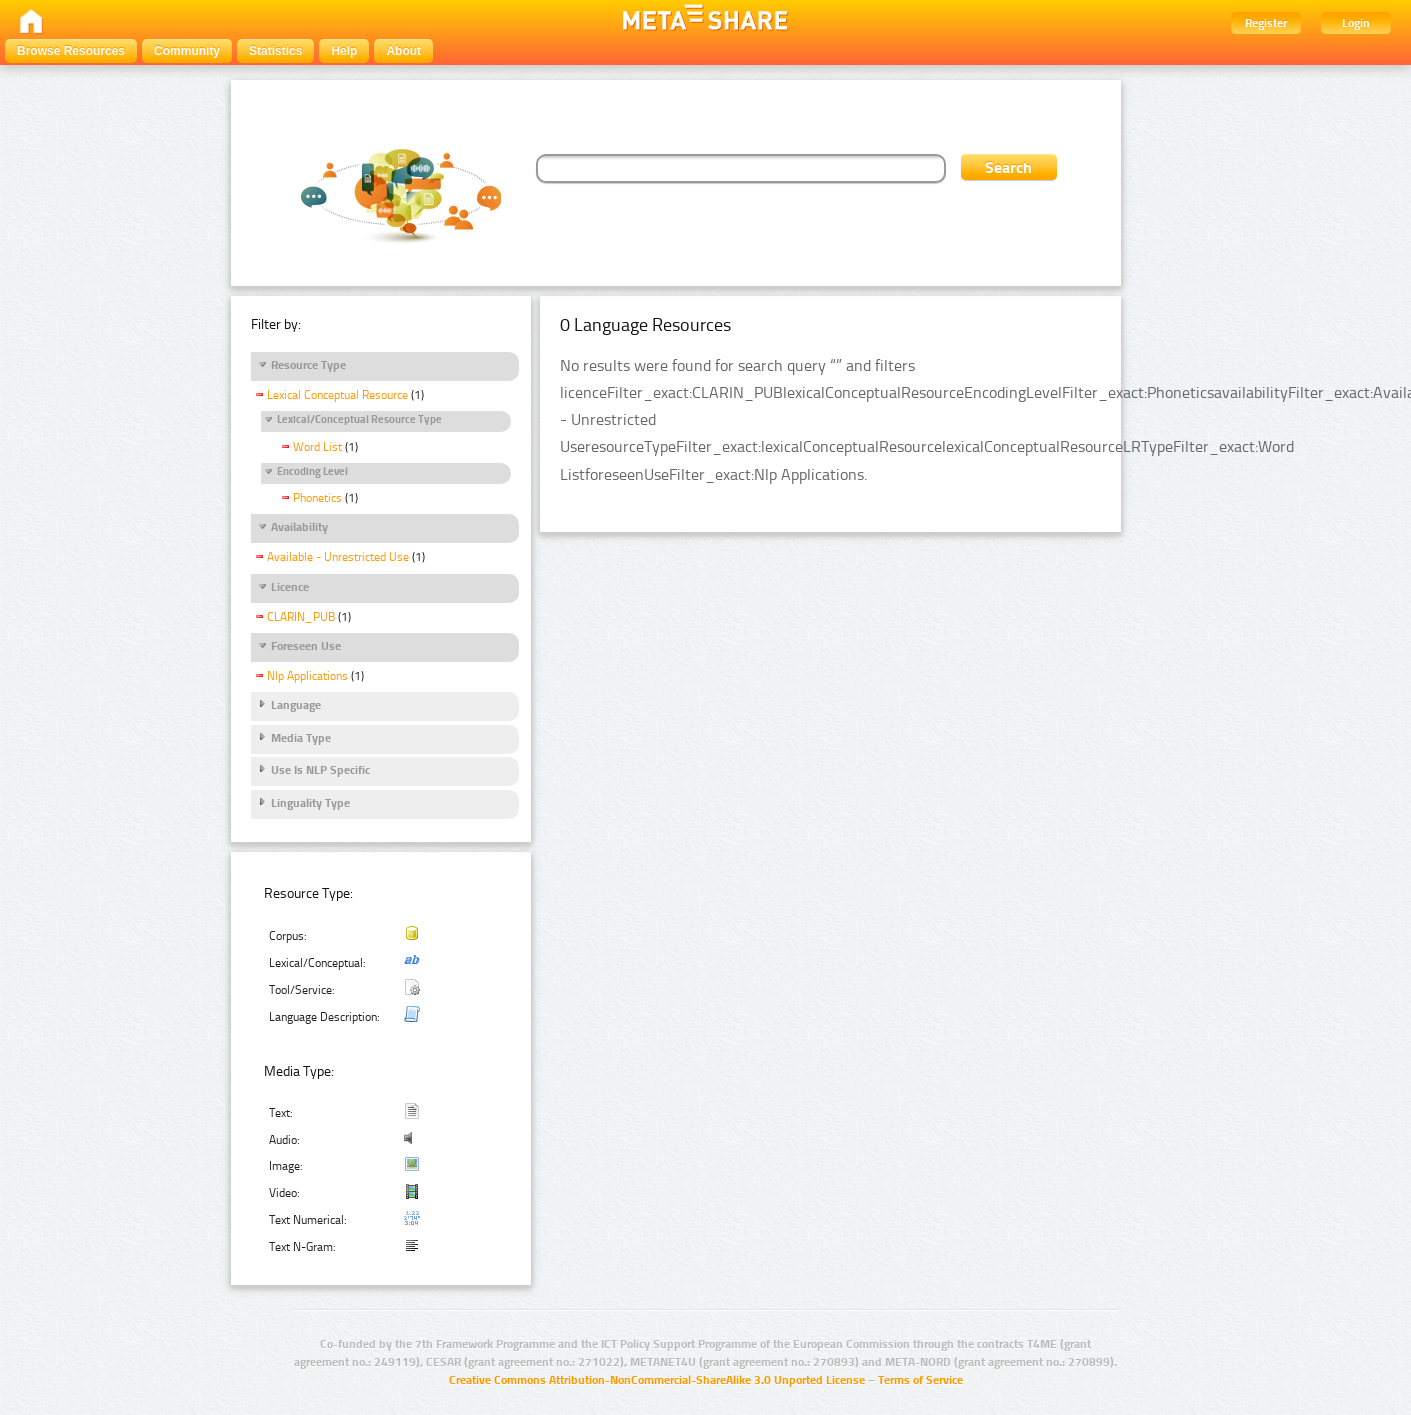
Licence (290, 587)
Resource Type (308, 365)
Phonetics (317, 498)
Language (296, 705)
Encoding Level (312, 471)
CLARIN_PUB (301, 617)
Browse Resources (71, 51)
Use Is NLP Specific (320, 770)
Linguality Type (310, 803)
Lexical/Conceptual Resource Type (359, 419)
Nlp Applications (307, 676)
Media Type (301, 738)
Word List (317, 447)
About (403, 51)
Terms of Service (920, 1380)
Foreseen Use (306, 646)
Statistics (275, 51)
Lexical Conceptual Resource (337, 395)
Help (344, 51)
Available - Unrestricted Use (338, 557)
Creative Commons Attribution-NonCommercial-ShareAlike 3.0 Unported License (657, 1380)
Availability (299, 527)
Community (187, 51)
